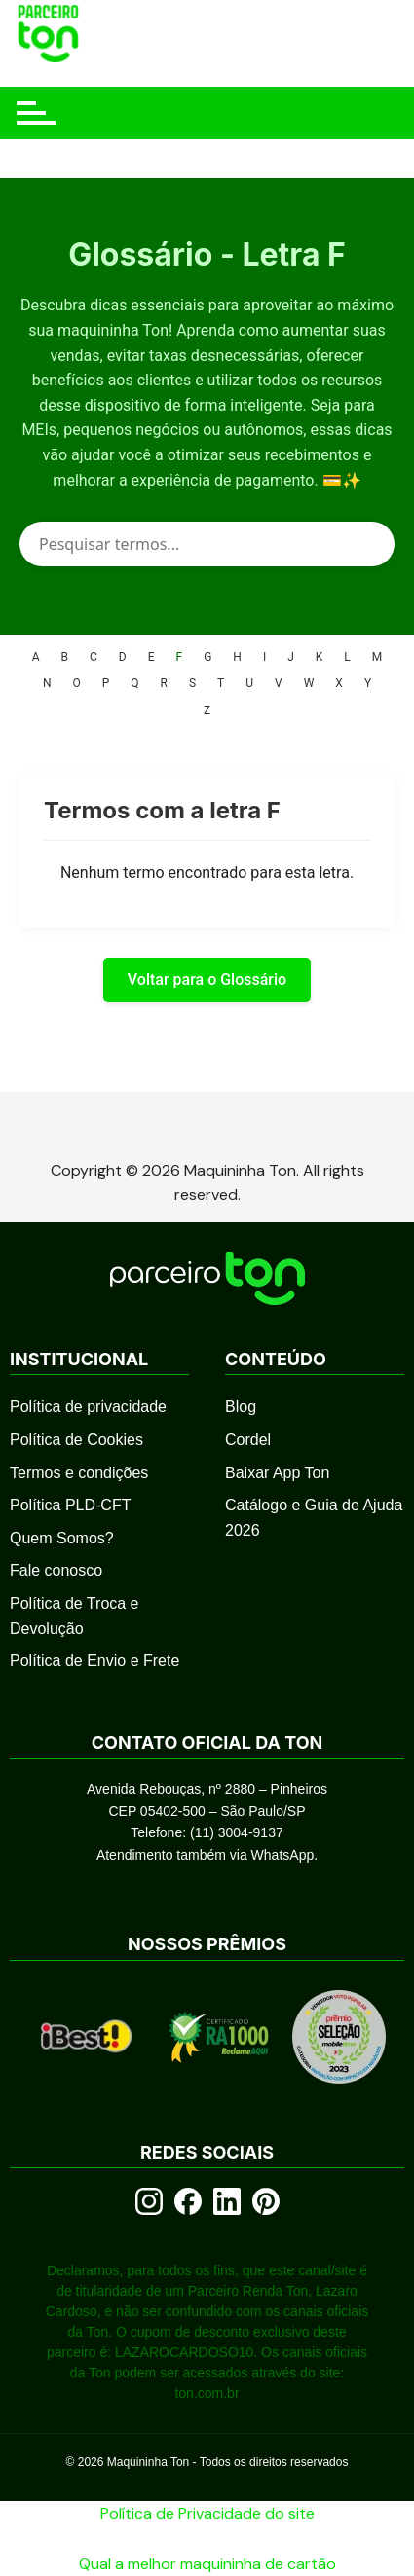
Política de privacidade (88, 1406)
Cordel (248, 1440)
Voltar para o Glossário (207, 979)
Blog (240, 1406)
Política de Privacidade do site (207, 2513)
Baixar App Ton (277, 1473)
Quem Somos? (62, 1538)
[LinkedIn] (227, 2201)
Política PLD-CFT (70, 1505)
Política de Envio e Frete (94, 1660)
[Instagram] (149, 2201)
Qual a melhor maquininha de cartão (207, 2564)
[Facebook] (188, 2201)
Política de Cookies (76, 1440)
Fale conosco (56, 1570)
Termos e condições (79, 1473)
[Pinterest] (266, 2201)
